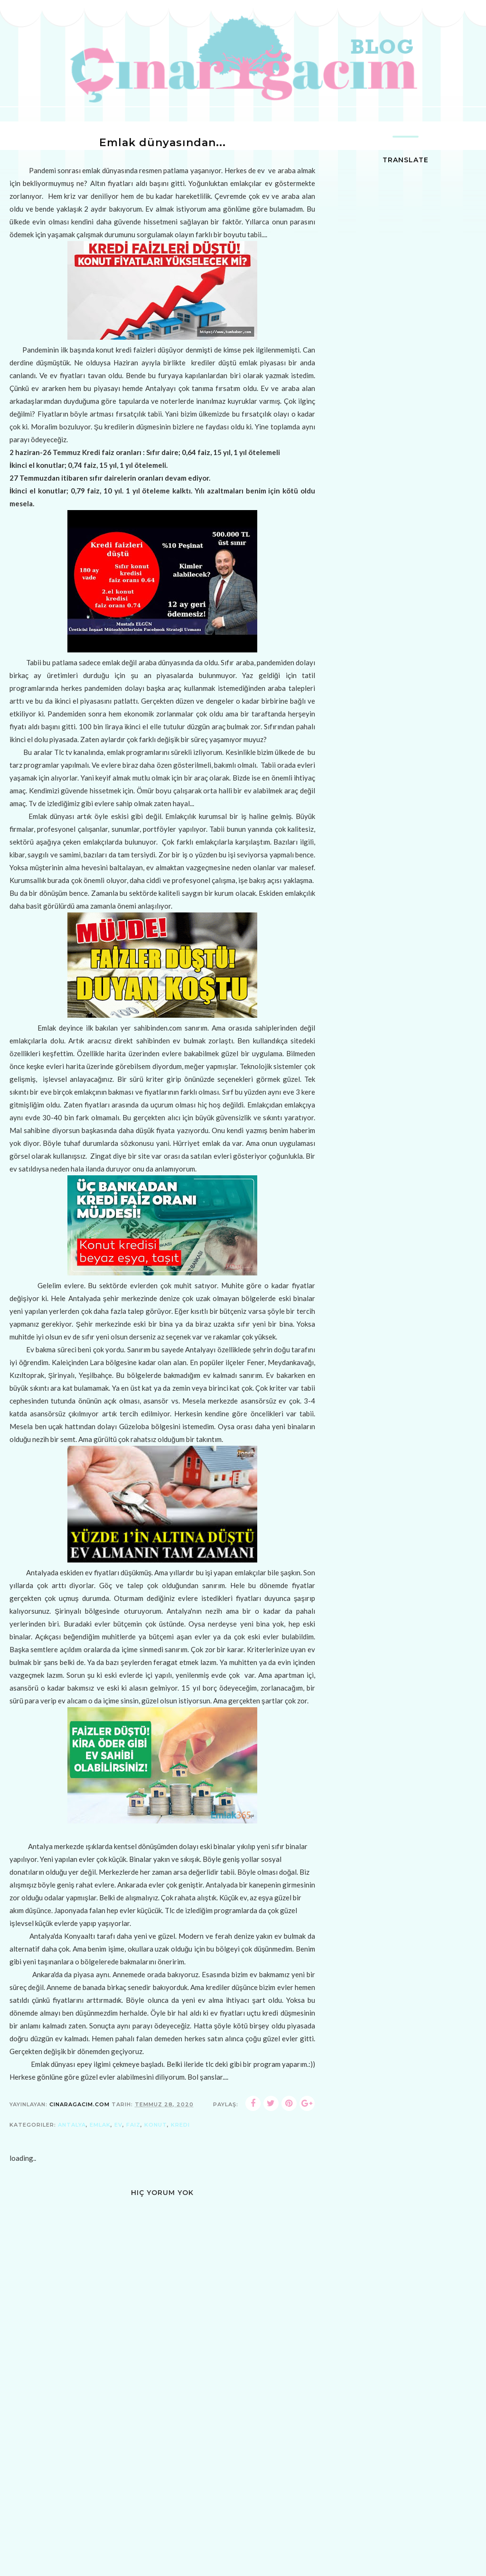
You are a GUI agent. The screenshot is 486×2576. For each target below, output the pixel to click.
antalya (72, 2124)
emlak (100, 2124)
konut (155, 2124)
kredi (180, 2124)
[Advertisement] (162, 2506)
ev (118, 2124)
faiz (133, 2124)
